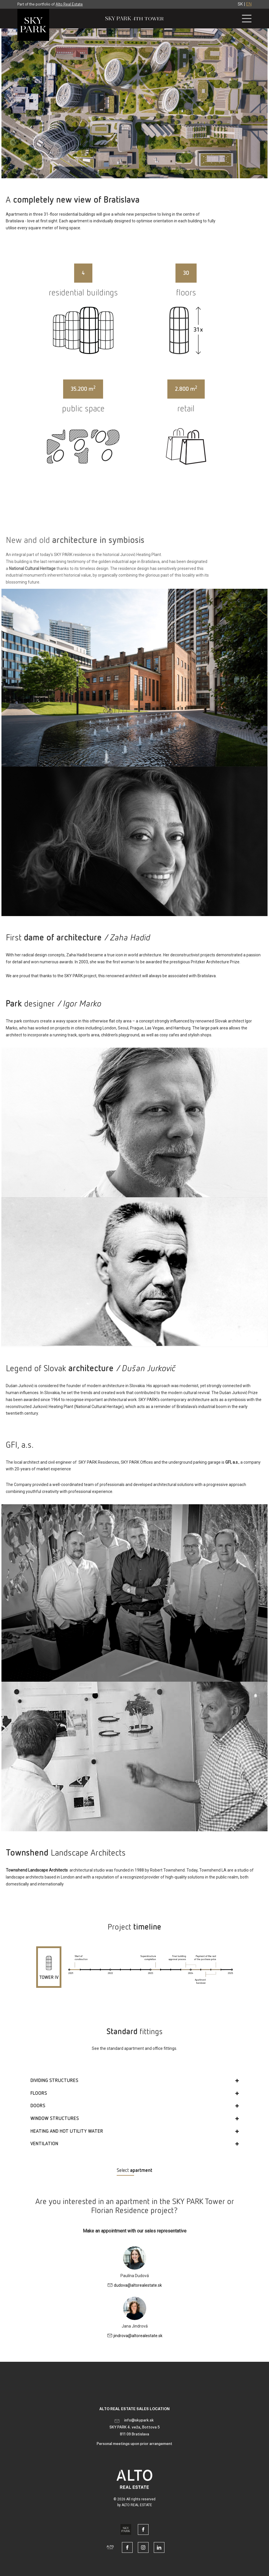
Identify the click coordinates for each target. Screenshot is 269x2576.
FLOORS (38, 2093)
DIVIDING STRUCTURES (54, 2080)
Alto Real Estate (69, 4)
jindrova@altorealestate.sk (138, 2335)
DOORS (37, 2105)
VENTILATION (44, 2143)
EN (249, 4)
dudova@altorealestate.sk (138, 2285)
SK (240, 4)
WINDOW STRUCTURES (54, 2118)
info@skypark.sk (139, 2420)
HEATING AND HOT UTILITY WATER (66, 2131)
